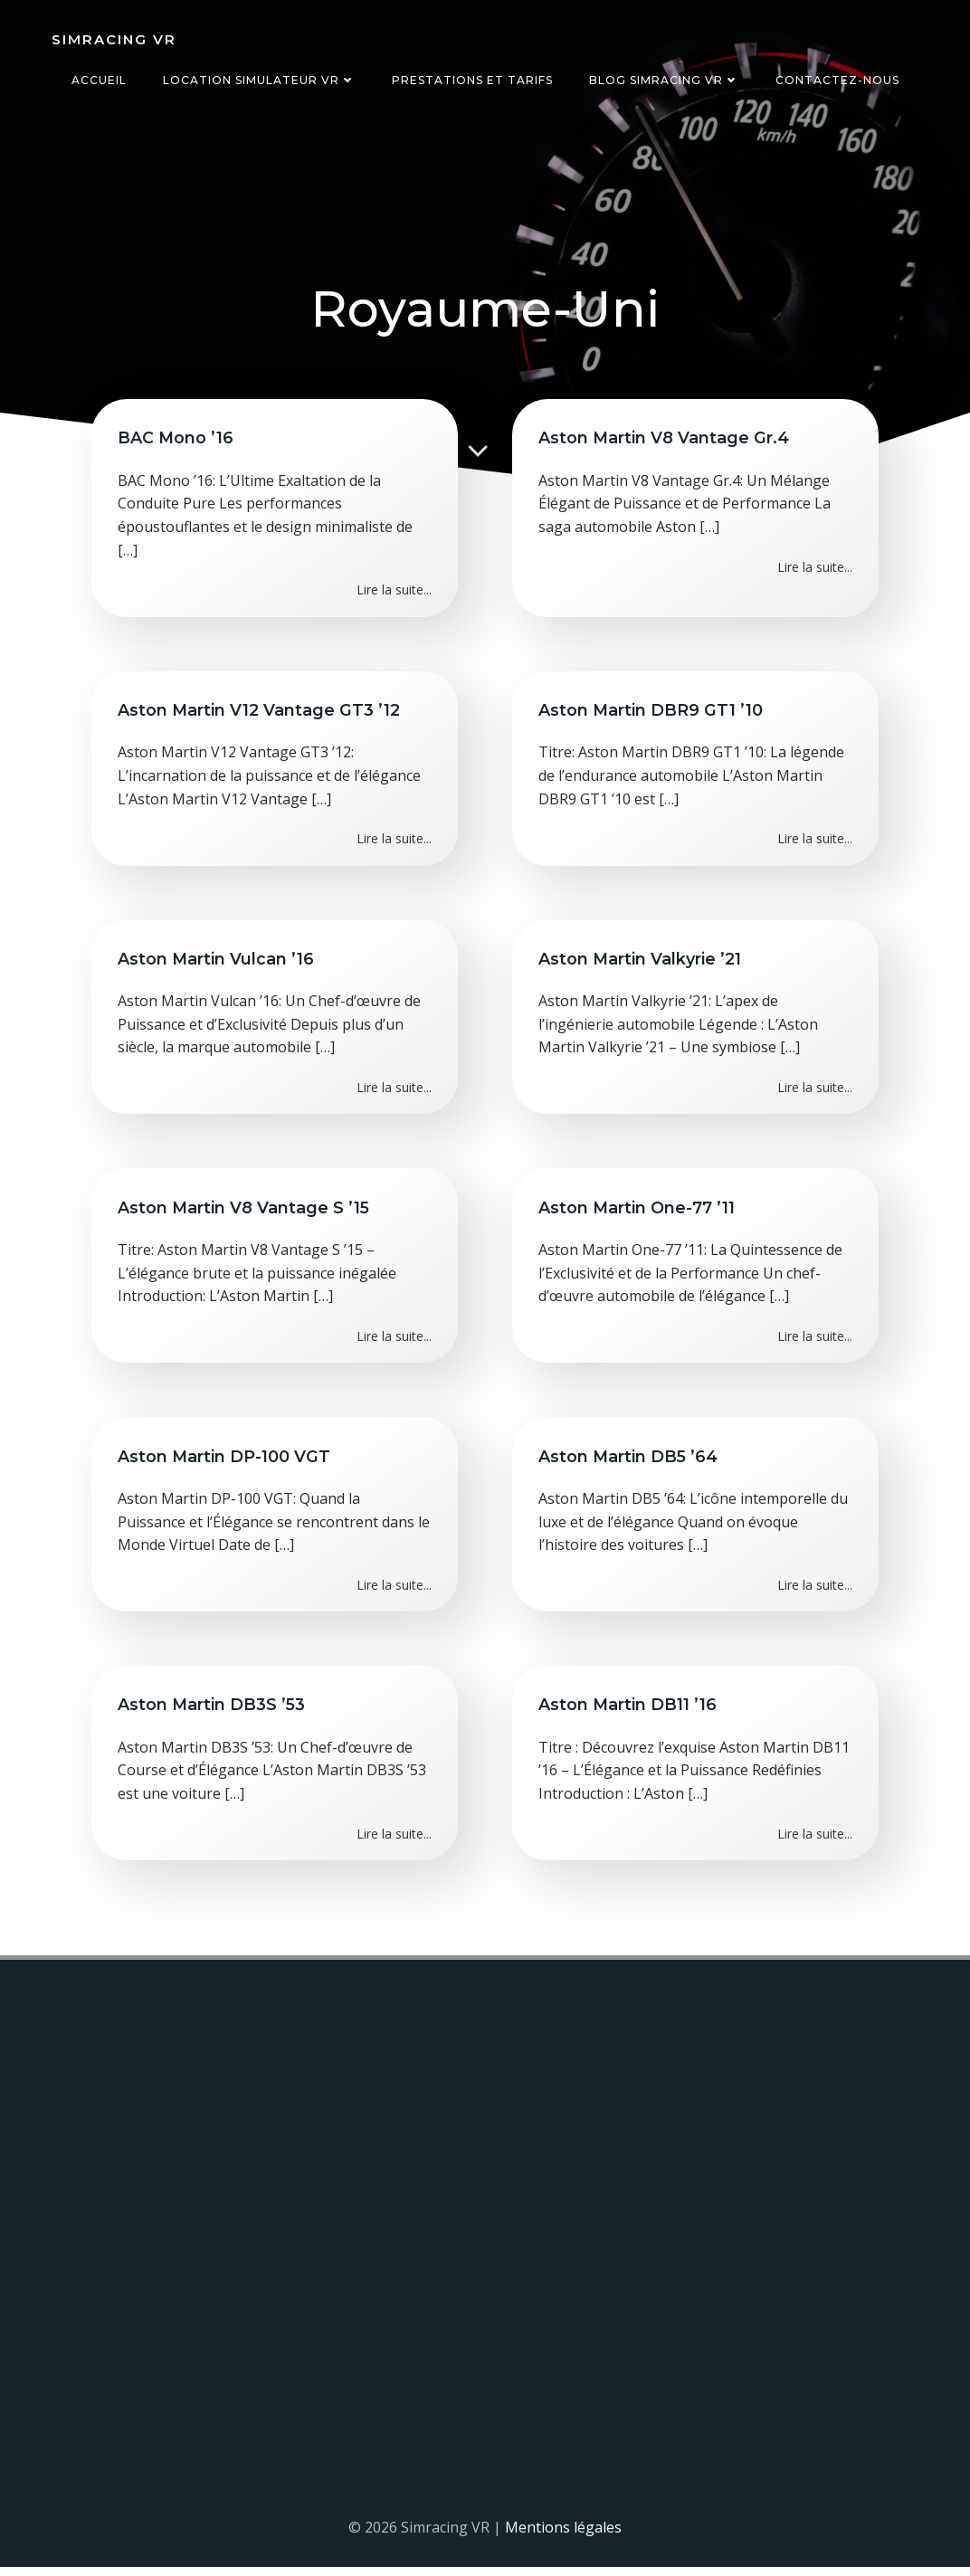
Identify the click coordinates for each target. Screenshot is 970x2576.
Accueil (99, 80)
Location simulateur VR (259, 80)
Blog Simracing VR (664, 80)
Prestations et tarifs (472, 80)
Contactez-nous (837, 80)
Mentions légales (563, 2536)
